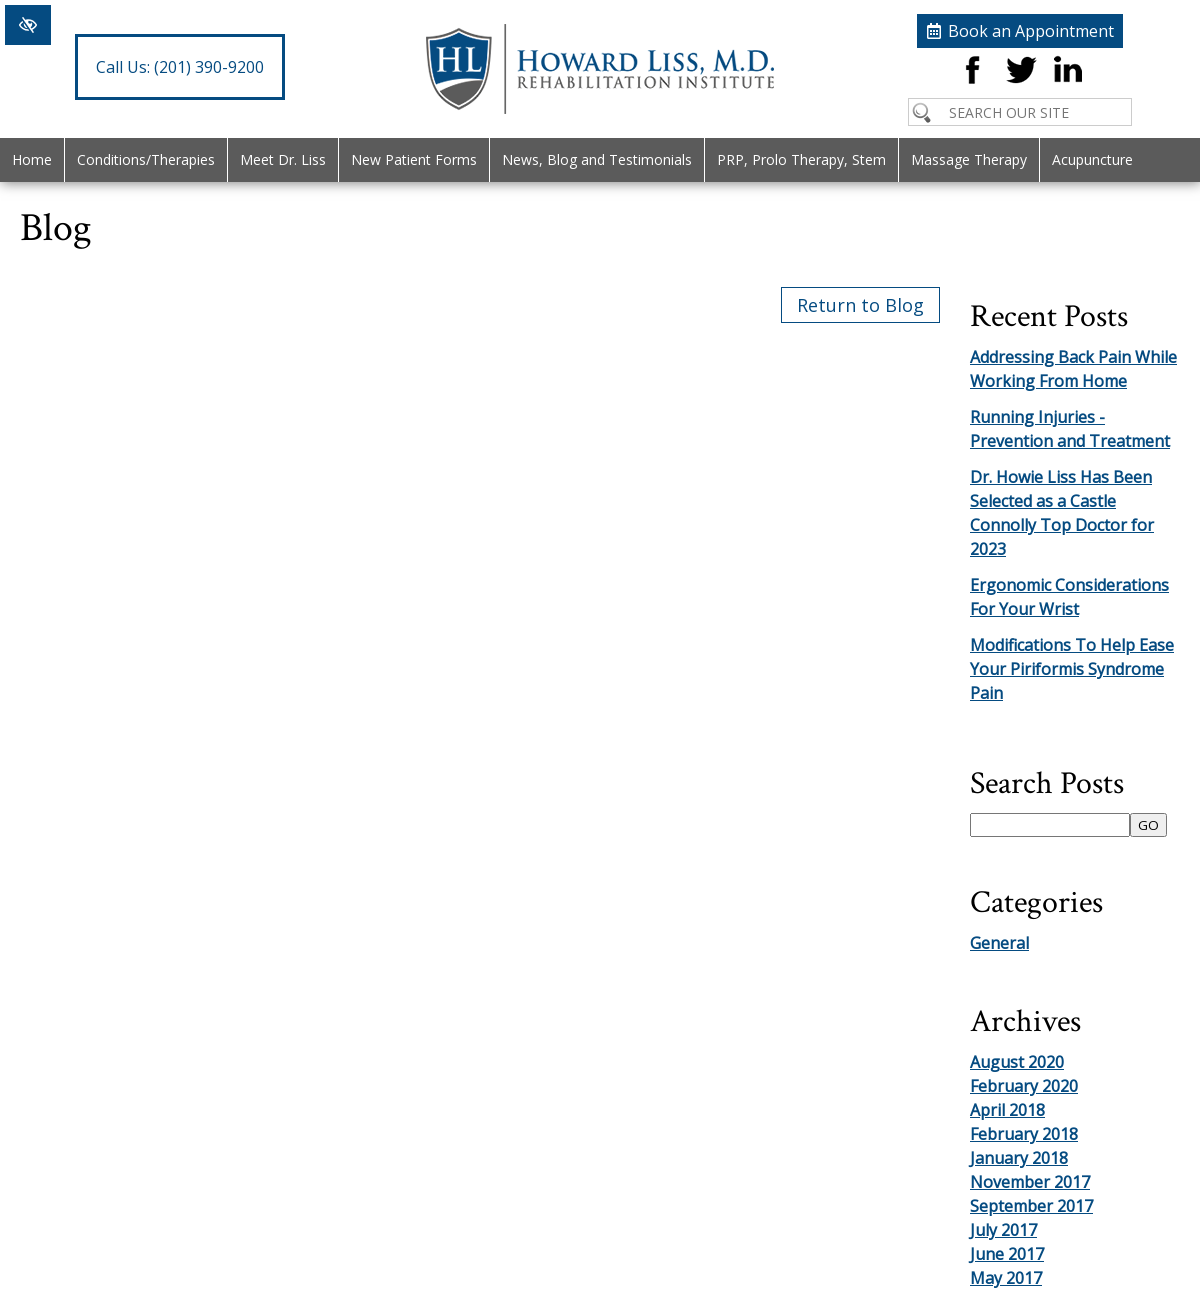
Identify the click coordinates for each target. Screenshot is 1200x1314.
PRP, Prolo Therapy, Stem (801, 159)
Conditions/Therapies (146, 159)
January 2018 (1019, 1158)
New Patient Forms (414, 159)
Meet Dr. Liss (283, 159)
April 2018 (1007, 1110)
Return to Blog (860, 305)
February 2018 (1024, 1134)
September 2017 (1031, 1206)
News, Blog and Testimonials (597, 159)
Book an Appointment (1031, 31)
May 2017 (1006, 1278)
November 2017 (1030, 1182)
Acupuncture (1092, 159)
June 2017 (1007, 1254)
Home (32, 159)
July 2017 (1003, 1230)
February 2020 (1024, 1086)
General (999, 943)
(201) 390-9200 (180, 67)
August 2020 (1017, 1062)
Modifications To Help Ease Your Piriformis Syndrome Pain (1072, 669)
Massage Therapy (969, 159)
